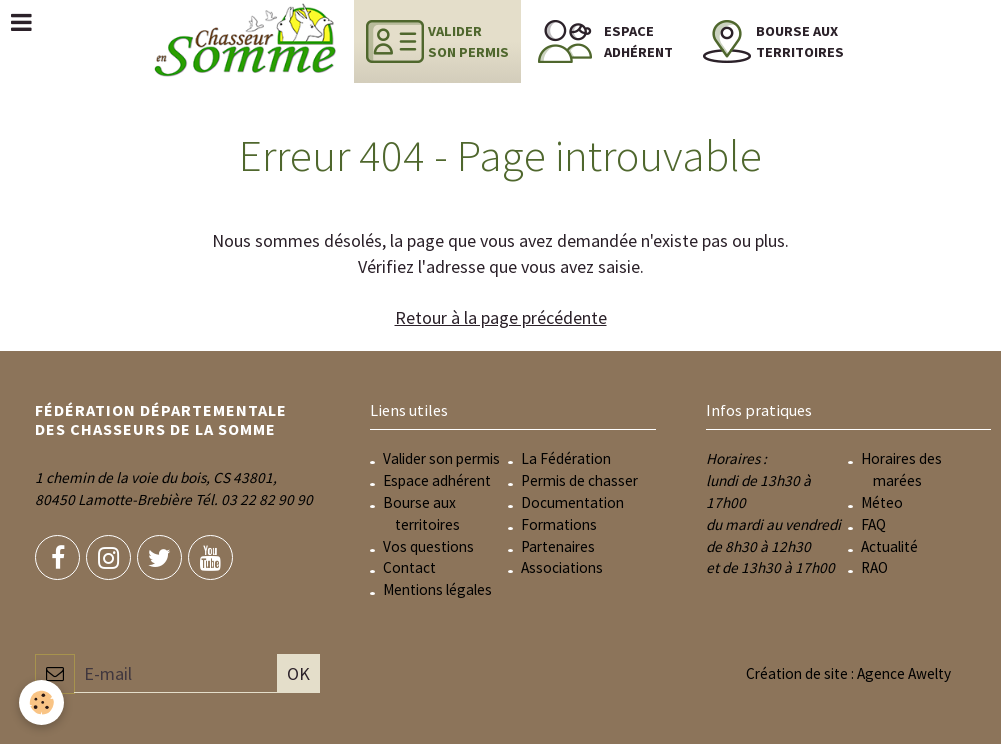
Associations (562, 567)
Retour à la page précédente (501, 317)
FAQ (873, 524)
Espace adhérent (437, 480)
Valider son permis (441, 458)
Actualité (889, 546)
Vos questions (428, 546)
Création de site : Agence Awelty (848, 673)
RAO (874, 567)
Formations (559, 524)
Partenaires (558, 546)
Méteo (882, 502)
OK (298, 673)
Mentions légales (437, 589)
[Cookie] (42, 702)
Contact (409, 567)
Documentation (572, 502)
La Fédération (566, 458)
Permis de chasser (579, 480)
